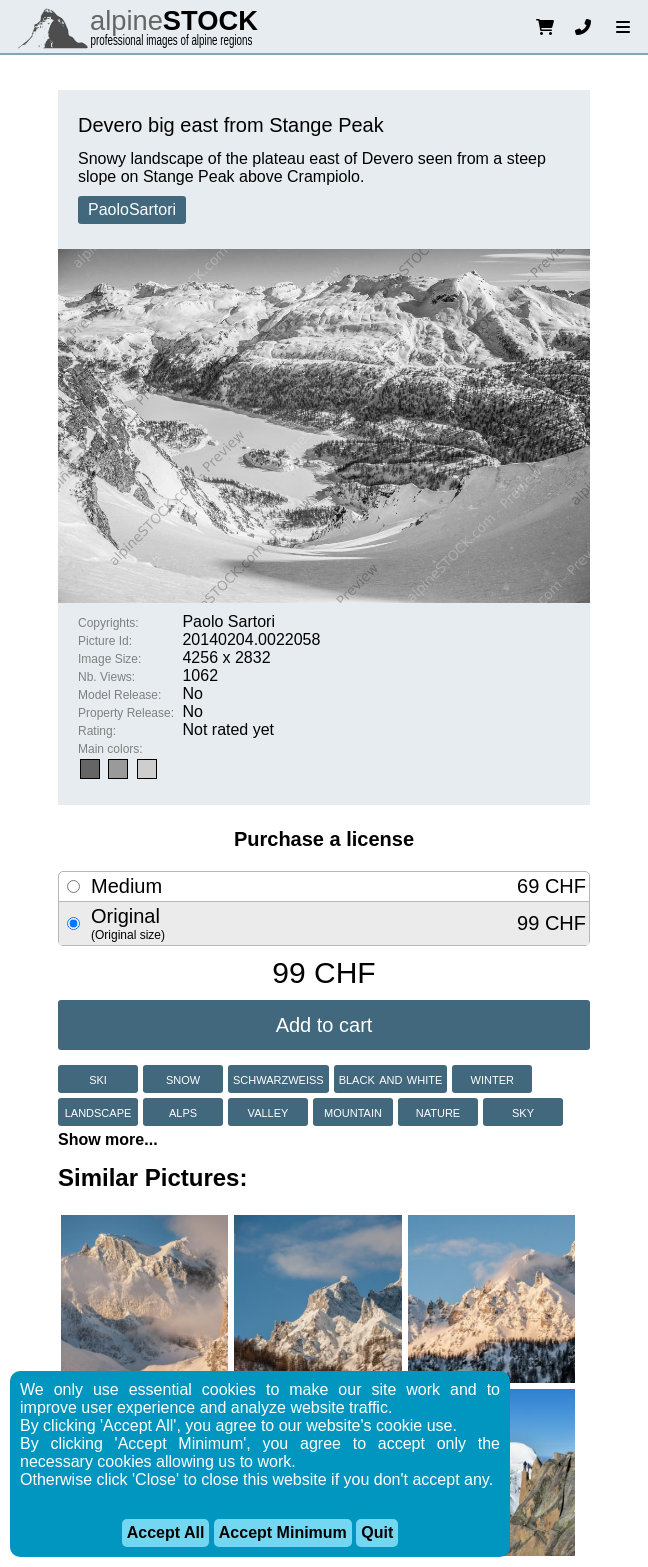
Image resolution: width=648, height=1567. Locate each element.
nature (438, 1111)
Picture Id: (105, 641)
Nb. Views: (106, 677)
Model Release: (119, 695)
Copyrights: (108, 623)
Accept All (166, 1532)
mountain (353, 1111)
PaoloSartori (132, 209)
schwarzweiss (278, 1078)
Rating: (97, 731)
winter (492, 1078)
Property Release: (126, 713)
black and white (391, 1078)
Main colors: (110, 749)
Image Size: (109, 659)
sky (523, 1111)
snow (183, 1078)
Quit (377, 1532)
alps (183, 1111)
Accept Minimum (283, 1532)
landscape (98, 1111)
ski (98, 1078)
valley (268, 1111)
